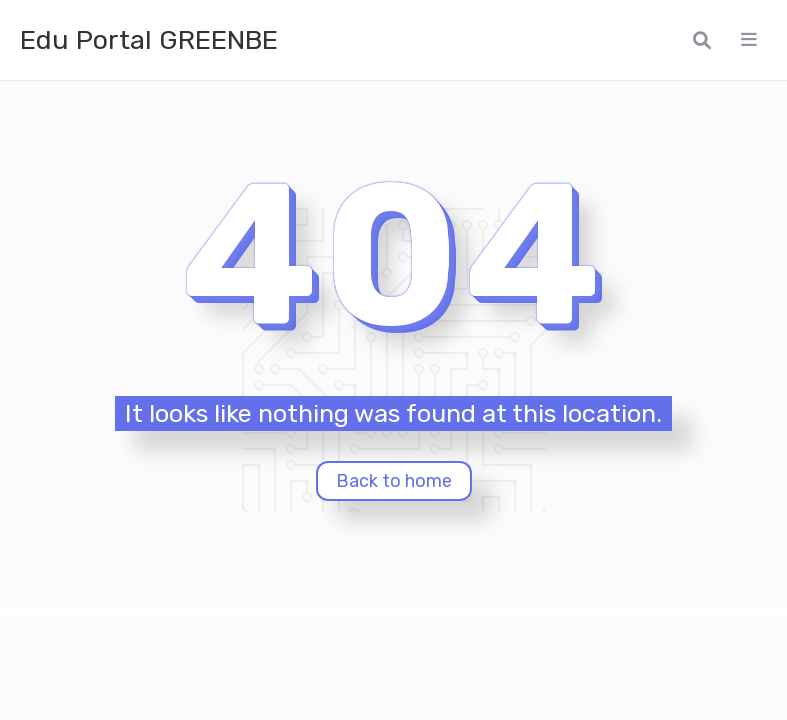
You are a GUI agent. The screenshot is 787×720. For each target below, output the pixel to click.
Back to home (394, 481)
